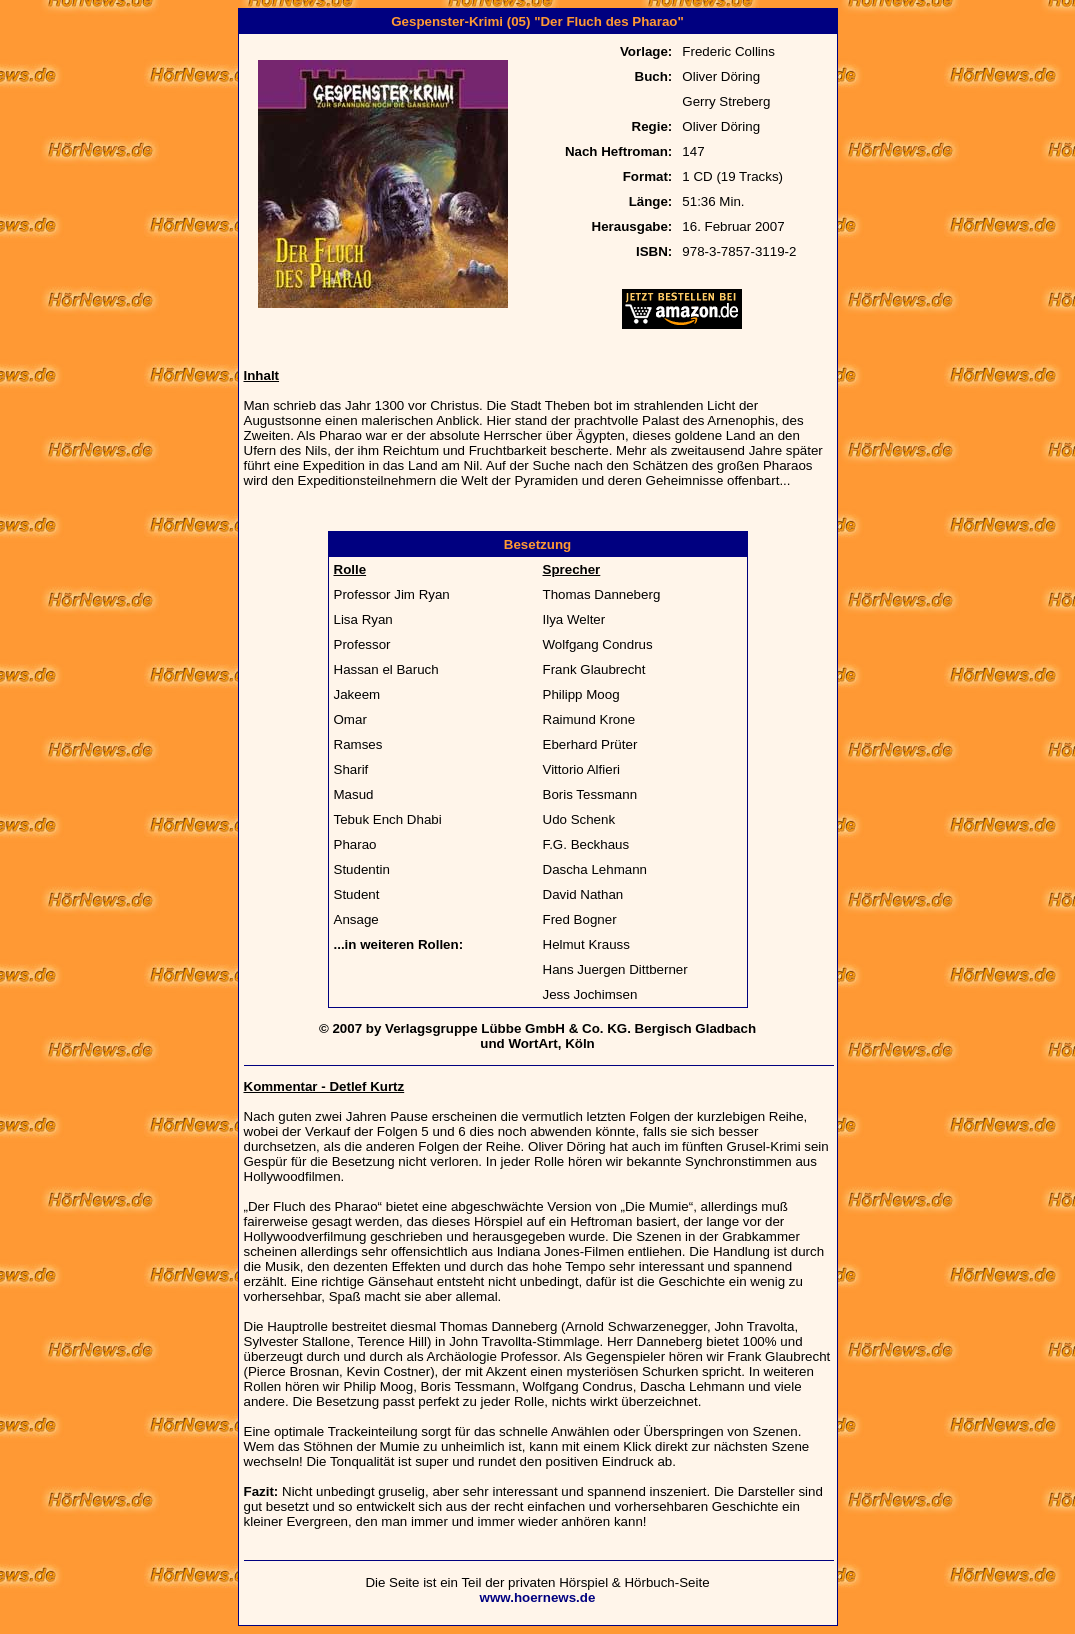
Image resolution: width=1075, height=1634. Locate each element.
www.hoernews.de (538, 1597)
